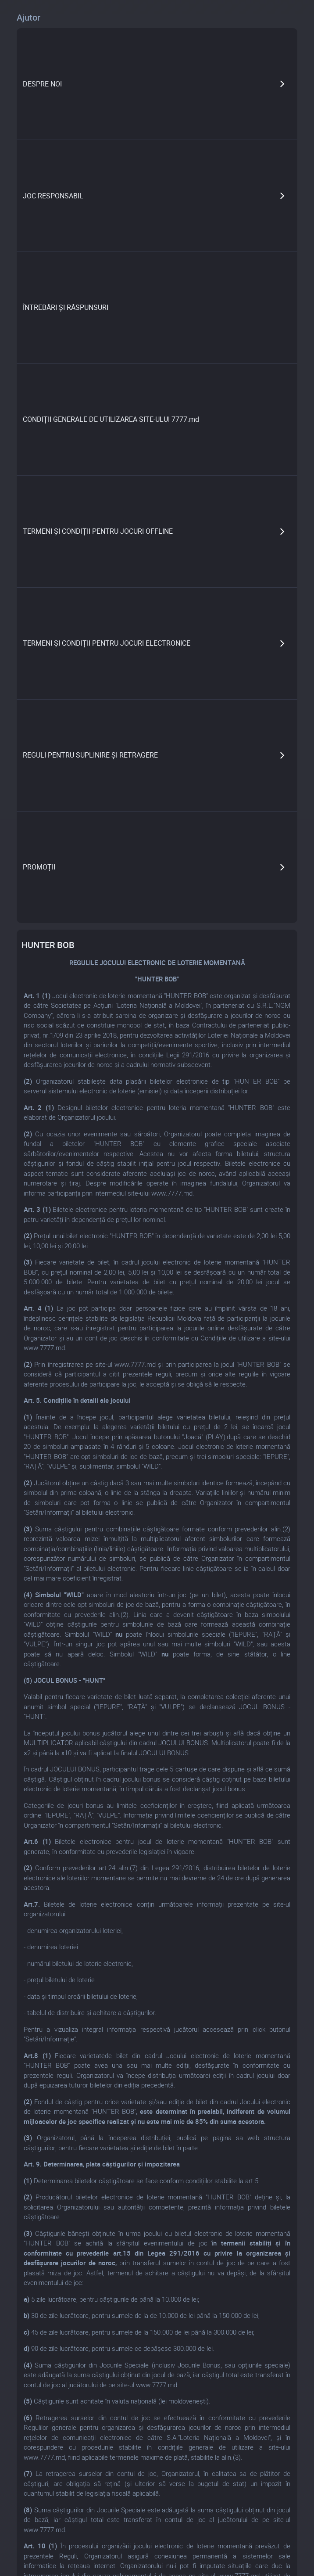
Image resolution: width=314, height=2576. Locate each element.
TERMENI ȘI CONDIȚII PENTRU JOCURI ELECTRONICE (106, 643)
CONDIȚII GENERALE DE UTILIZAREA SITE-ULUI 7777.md (111, 419)
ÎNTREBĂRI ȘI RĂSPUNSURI (65, 307)
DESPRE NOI (42, 84)
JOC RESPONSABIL (53, 196)
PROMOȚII (39, 867)
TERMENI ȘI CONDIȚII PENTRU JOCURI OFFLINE (98, 531)
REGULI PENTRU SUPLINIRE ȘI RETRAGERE (90, 755)
